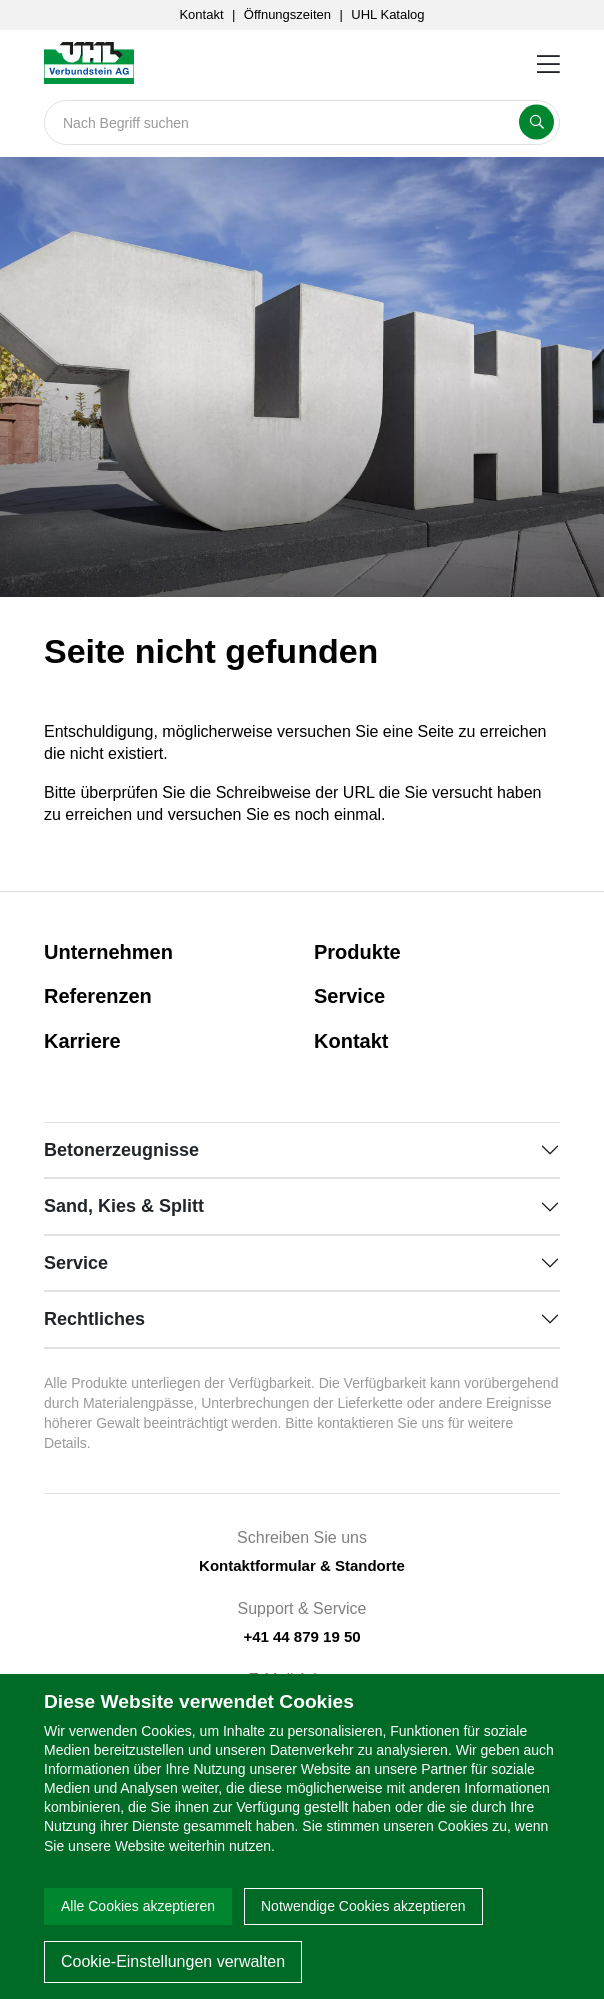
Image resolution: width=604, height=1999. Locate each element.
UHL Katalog (387, 14)
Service (349, 996)
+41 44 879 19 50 (301, 1636)
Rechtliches (94, 1319)
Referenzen (98, 996)
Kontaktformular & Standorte (302, 1565)
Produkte (357, 952)
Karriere (82, 1041)
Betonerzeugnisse (121, 1150)
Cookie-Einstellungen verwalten (173, 1961)
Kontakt (201, 14)
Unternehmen (108, 952)
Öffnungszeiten (287, 14)
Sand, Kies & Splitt (124, 1206)
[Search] (302, 122)
